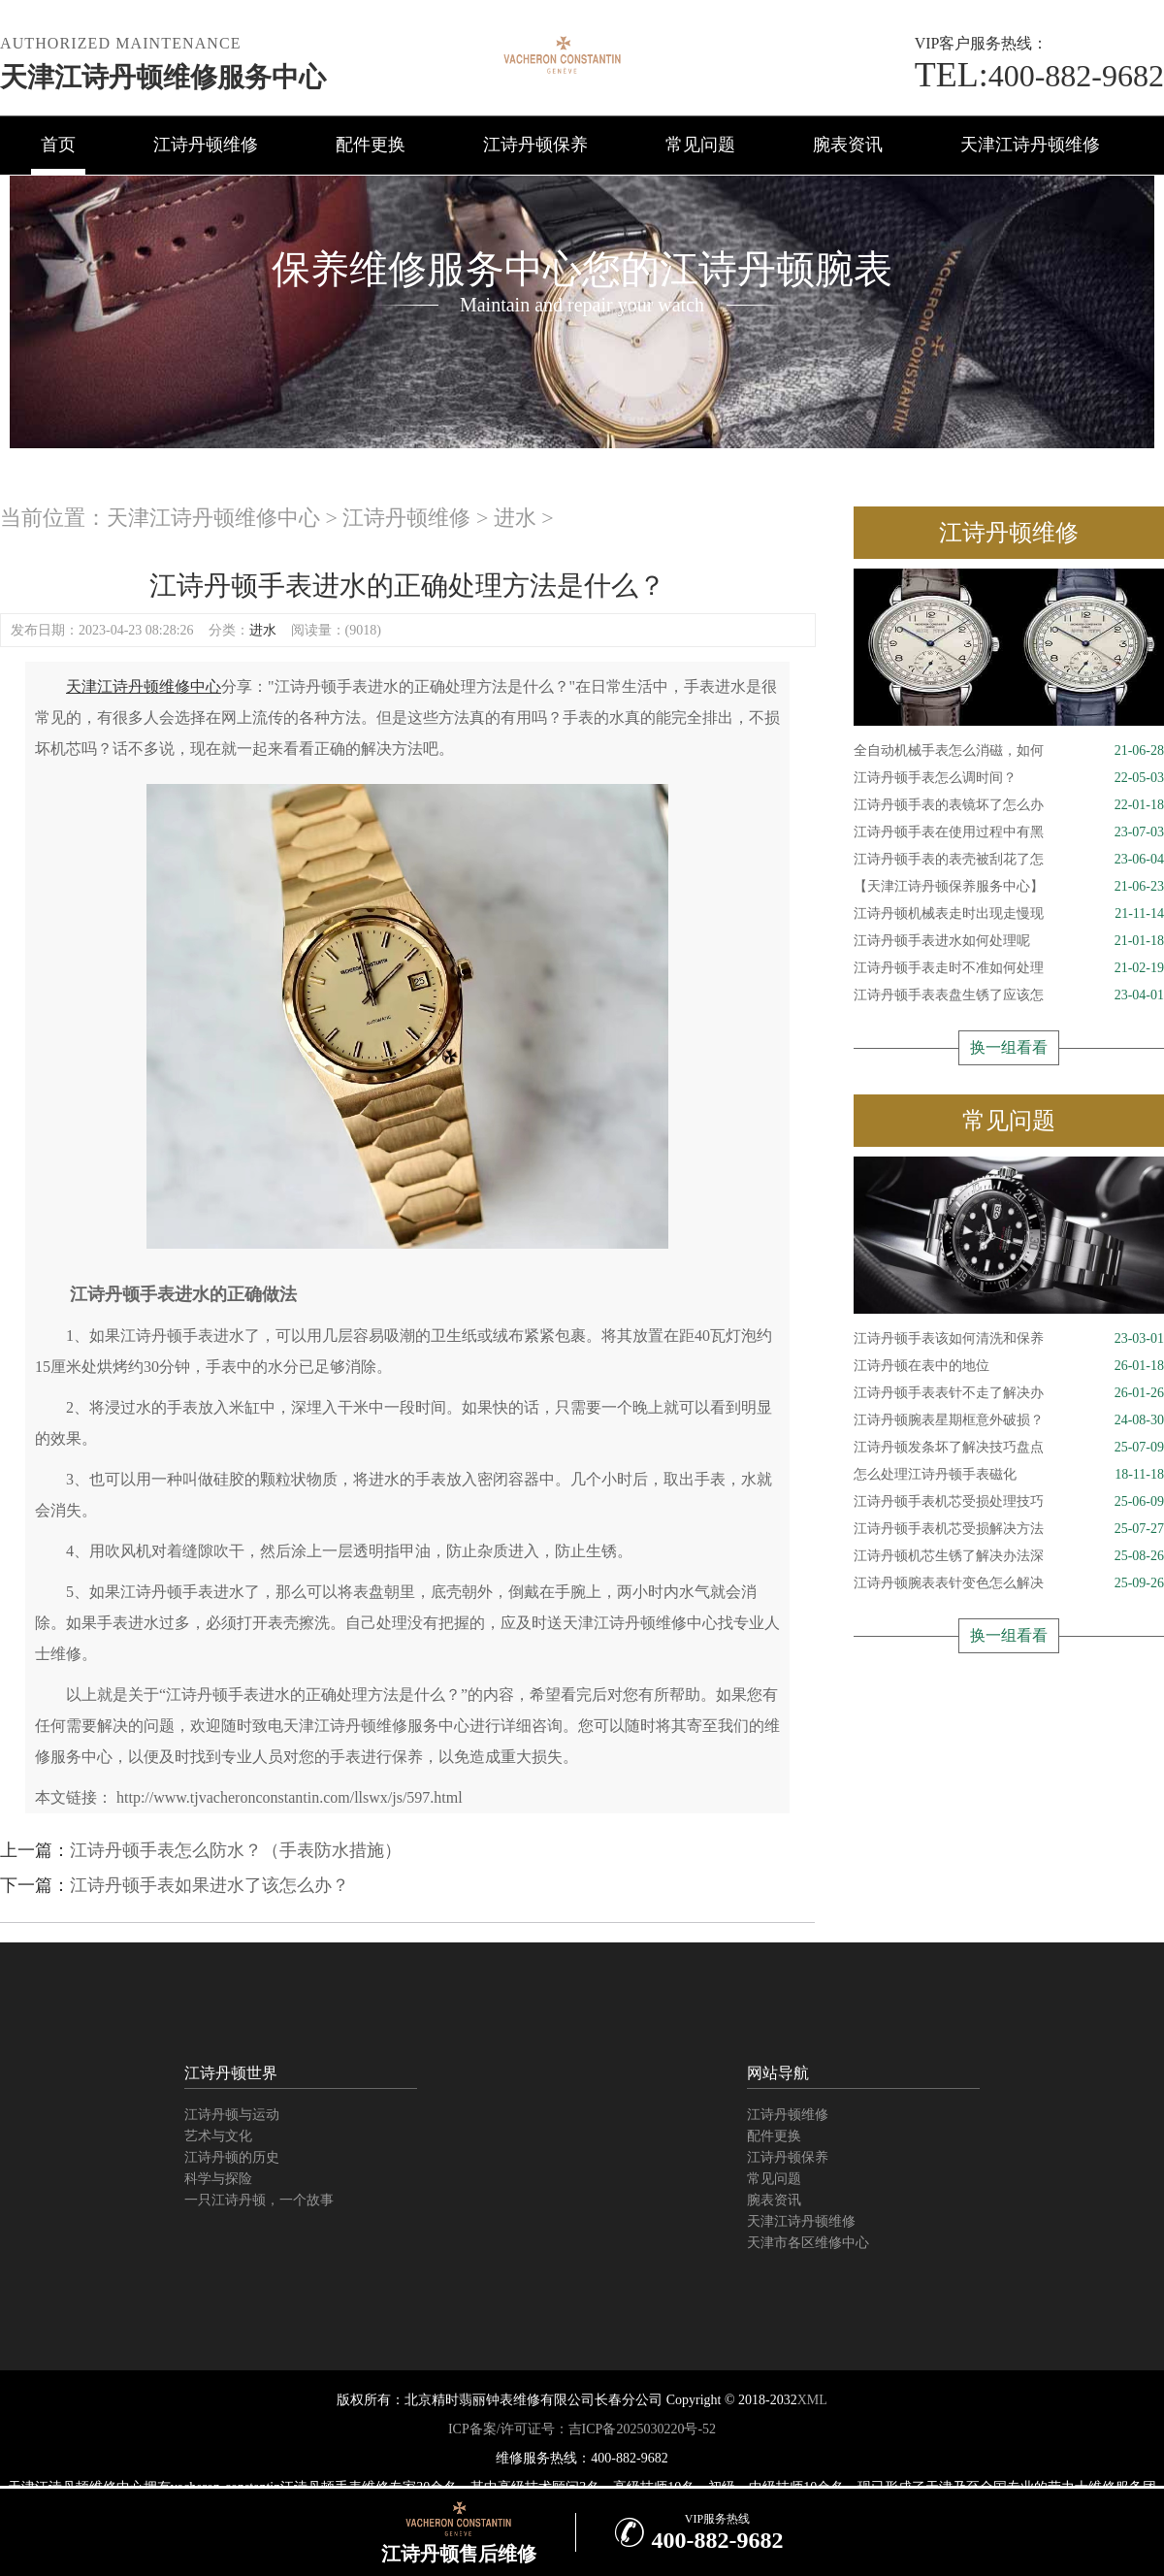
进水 (515, 517)
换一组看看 (1009, 1047)
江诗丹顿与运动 (231, 2114)
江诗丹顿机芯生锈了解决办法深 (1009, 1556)
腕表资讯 (848, 144)
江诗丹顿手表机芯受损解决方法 (1009, 1529)
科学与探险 (218, 2178)
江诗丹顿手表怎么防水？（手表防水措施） (236, 1850)
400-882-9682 (1039, 75)
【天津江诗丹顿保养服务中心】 (1009, 886)
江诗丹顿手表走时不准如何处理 (1009, 968)
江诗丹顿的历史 (231, 2157)
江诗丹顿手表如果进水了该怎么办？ (209, 1885)
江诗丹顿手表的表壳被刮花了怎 (1009, 859)
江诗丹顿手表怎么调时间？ (1009, 778)
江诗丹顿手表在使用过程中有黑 (1009, 832)
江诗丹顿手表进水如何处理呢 (1009, 941)
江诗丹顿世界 (230, 2073)
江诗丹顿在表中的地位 (1009, 1366)
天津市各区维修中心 (808, 2242)
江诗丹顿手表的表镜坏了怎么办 (1009, 805)
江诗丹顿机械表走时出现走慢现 (1009, 914)
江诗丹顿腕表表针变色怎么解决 (1009, 1583)
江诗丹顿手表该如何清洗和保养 (1009, 1339)
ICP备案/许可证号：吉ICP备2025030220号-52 (582, 2429)
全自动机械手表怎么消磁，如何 (1009, 751)
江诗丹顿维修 (205, 144)
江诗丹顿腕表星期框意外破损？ (1009, 1420)
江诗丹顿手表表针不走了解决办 (1009, 1393)
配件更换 (370, 144)
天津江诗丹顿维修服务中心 (163, 77)
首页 (58, 144)
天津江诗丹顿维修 (1030, 144)
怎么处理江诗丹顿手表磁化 (1009, 1474)
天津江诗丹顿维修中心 (213, 517)
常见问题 (700, 144)
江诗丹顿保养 (535, 144)
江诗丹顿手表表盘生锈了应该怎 (1009, 995)
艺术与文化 (218, 2136)
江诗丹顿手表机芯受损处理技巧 (1009, 1502)
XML (812, 2400)
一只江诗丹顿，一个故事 (259, 2200)
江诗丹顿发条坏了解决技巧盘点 (1009, 1447)
